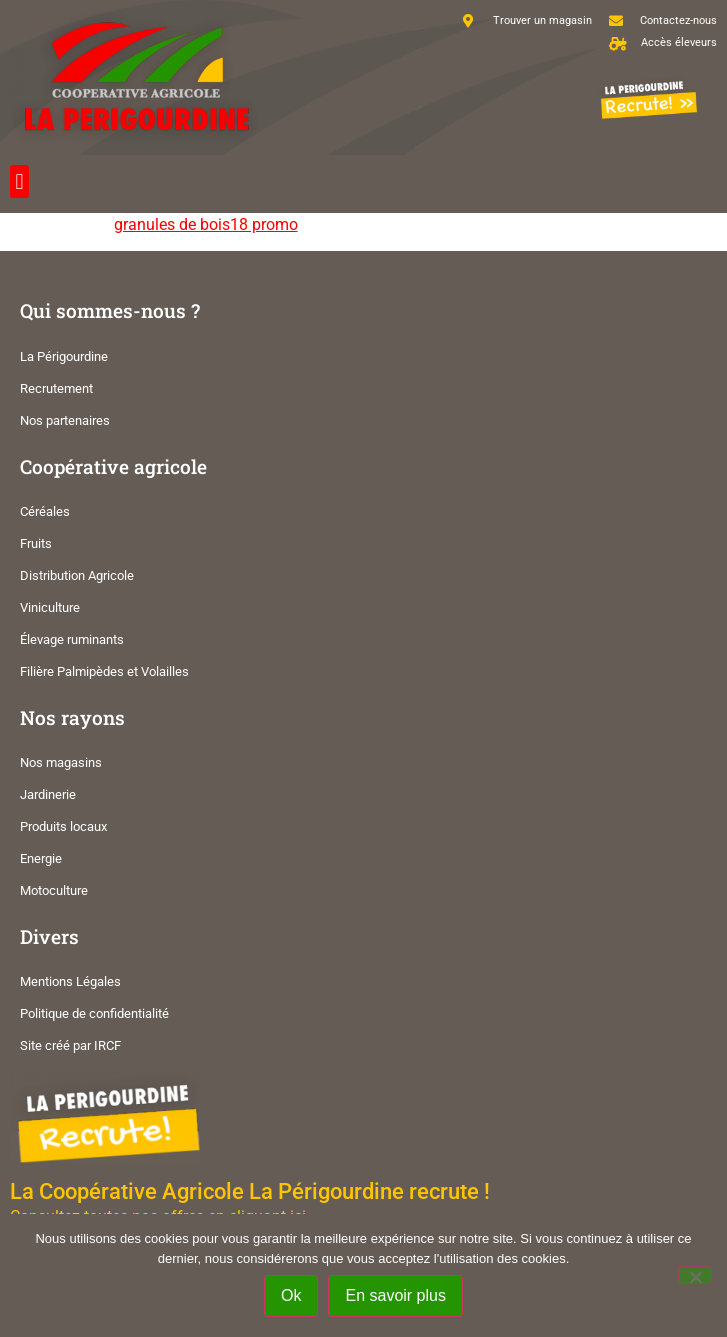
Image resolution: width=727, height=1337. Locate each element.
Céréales (45, 511)
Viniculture (50, 607)
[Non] (695, 1275)
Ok (291, 1295)
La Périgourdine (64, 356)
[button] (19, 181)
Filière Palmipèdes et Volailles (104, 671)
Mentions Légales (70, 981)
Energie (41, 858)
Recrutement (56, 388)
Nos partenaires (65, 420)
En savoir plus (395, 1295)
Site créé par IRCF (70, 1045)
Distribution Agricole (77, 575)
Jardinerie (48, 794)
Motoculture (54, 890)
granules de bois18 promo (206, 224)
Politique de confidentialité (94, 1013)
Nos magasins (61, 762)
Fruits (36, 543)
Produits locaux (63, 826)
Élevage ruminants (72, 639)
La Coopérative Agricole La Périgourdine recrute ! (250, 1191)
